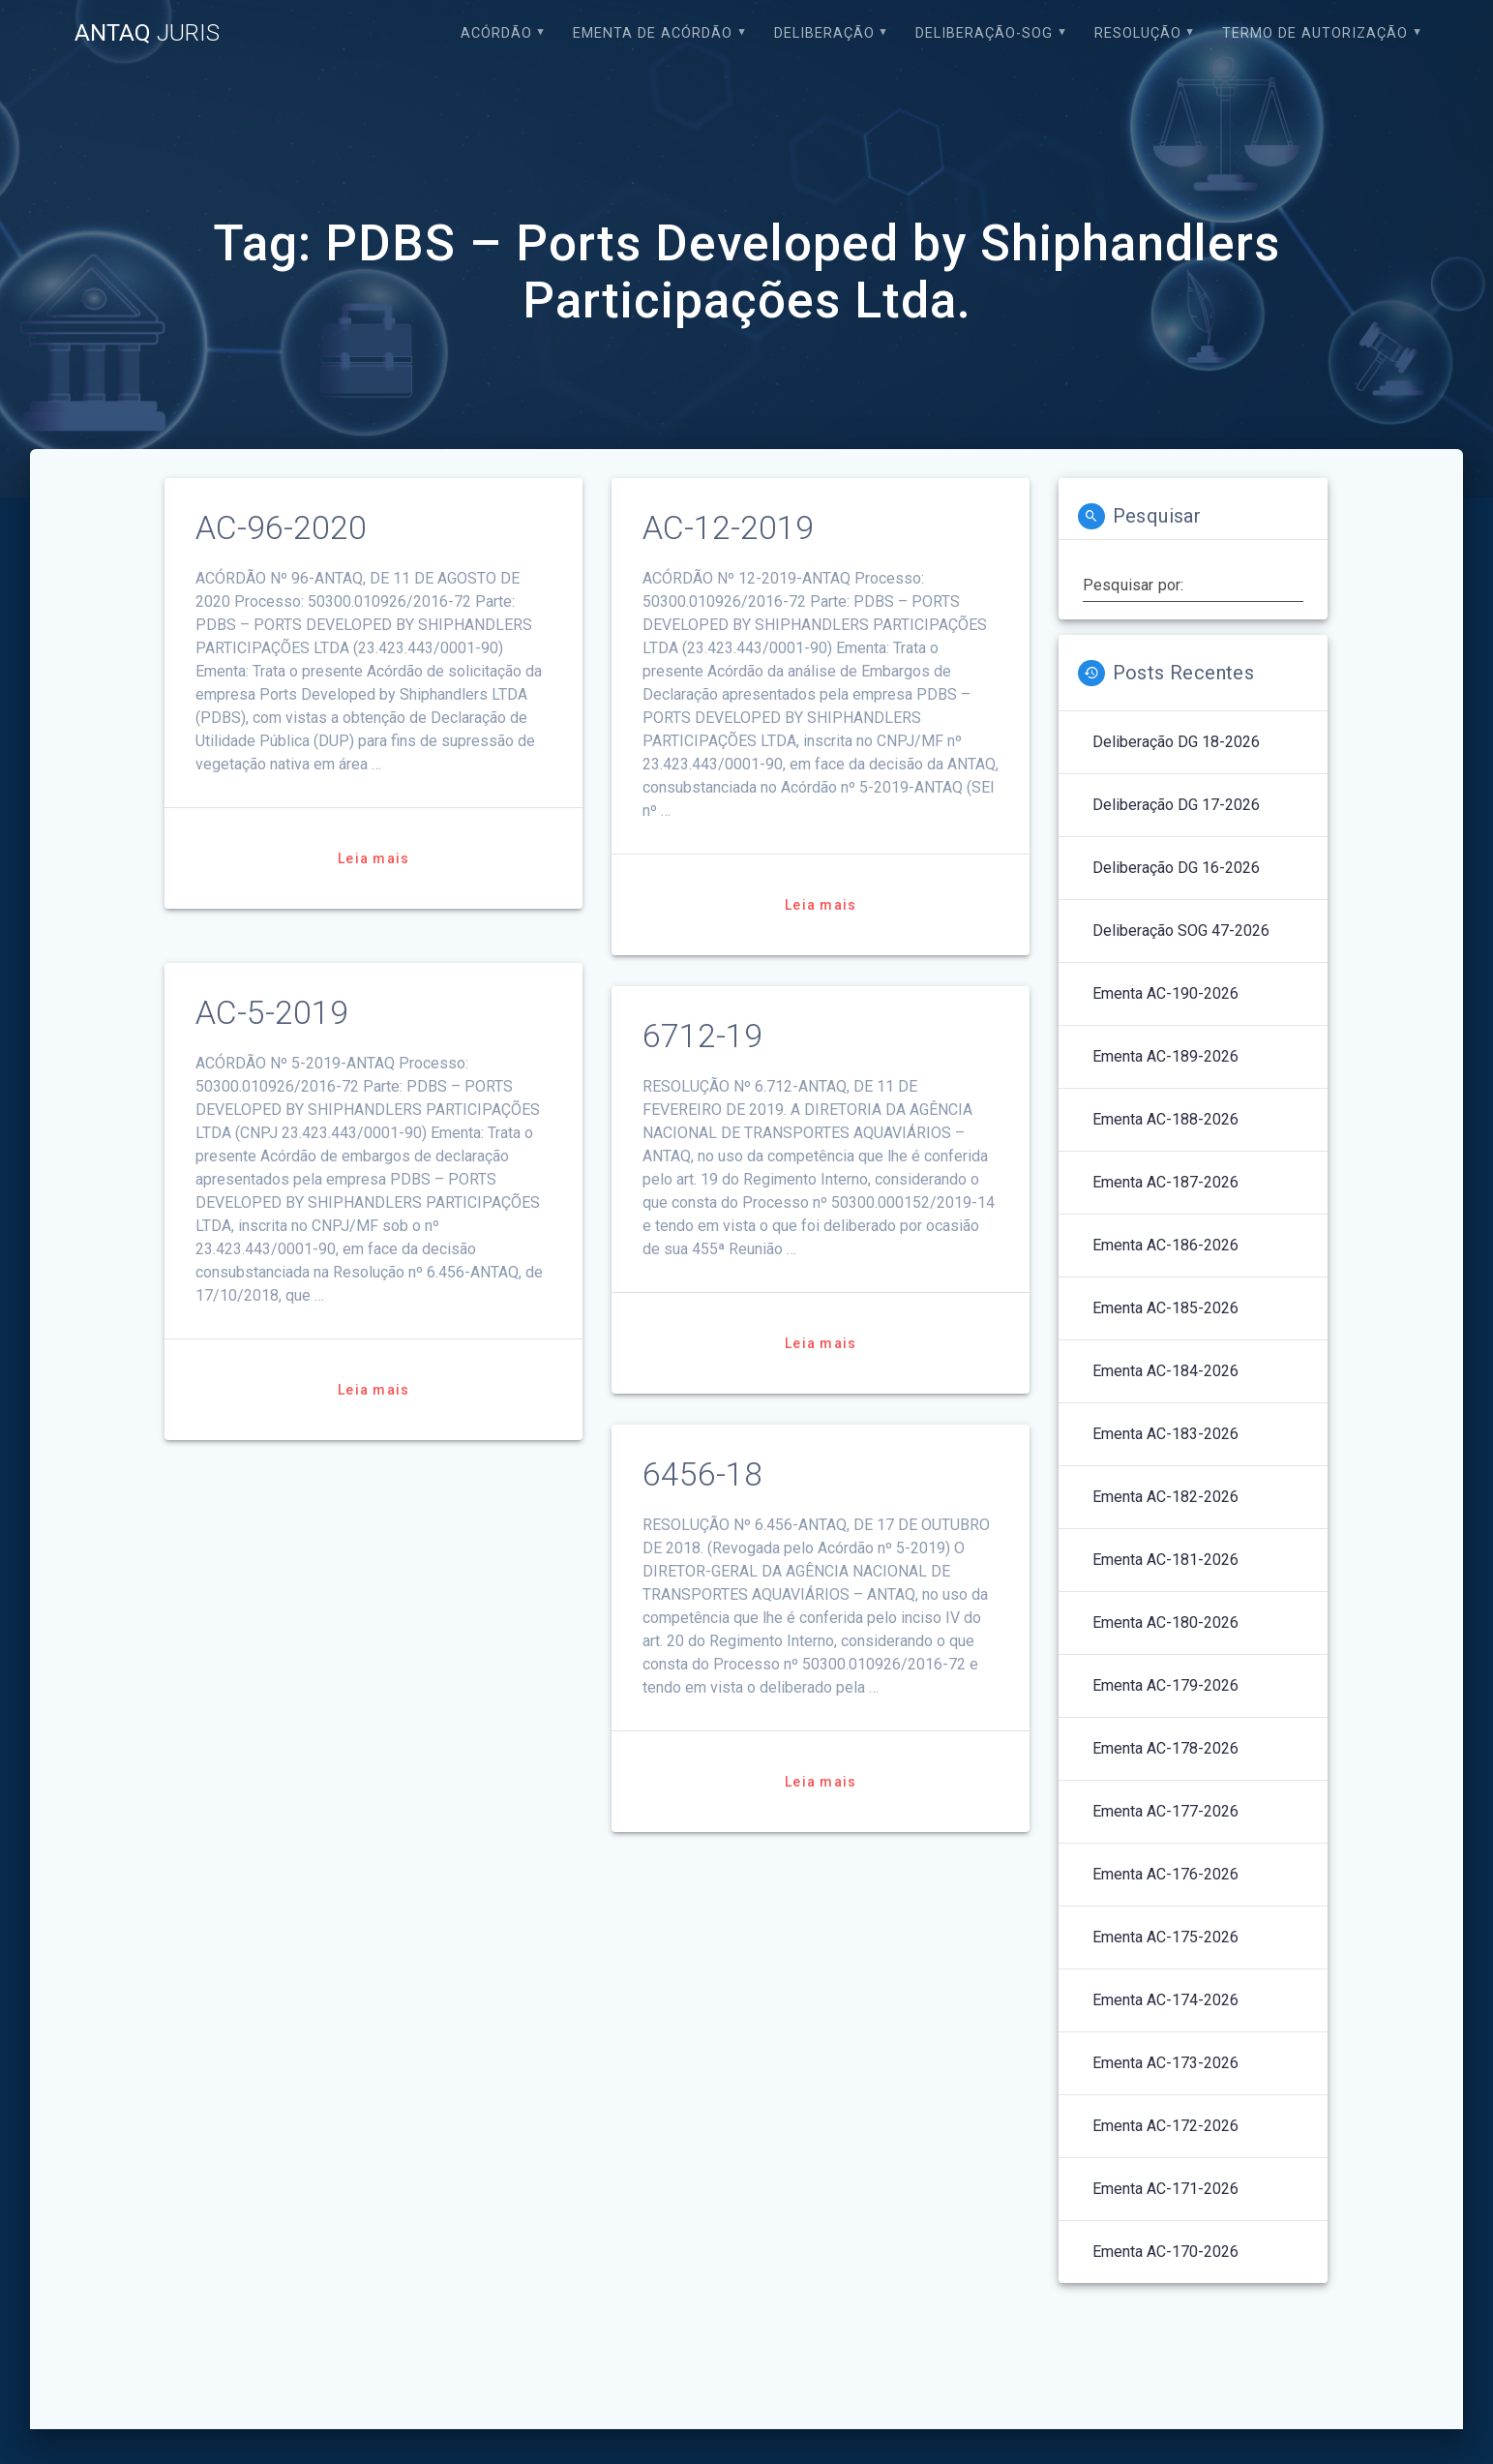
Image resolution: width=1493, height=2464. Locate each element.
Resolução (1137, 33)
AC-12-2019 (728, 528)
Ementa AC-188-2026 (1165, 1119)
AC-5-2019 (271, 1013)
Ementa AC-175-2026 (1165, 1937)
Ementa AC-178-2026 (1165, 1748)
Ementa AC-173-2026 (1165, 2063)
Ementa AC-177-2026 (1165, 1811)
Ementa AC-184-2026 (1165, 1371)
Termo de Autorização (1315, 33)
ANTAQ (147, 33)
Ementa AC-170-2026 (1165, 2251)
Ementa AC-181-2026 (1165, 1559)
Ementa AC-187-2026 (1165, 1182)
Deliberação (824, 33)
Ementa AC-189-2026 (1165, 1056)
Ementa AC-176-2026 (1165, 1874)
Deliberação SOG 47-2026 (1180, 930)
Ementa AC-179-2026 (1165, 1685)
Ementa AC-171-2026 (1165, 2188)
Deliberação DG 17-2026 (1176, 805)
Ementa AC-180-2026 (1165, 1622)
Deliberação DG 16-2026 (1176, 867)
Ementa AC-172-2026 (1165, 2126)
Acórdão (496, 33)
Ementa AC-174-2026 (1165, 2000)
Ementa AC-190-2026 (1165, 993)
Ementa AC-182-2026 (1165, 1496)
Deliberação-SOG (984, 33)
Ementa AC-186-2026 (1165, 1245)
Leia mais (373, 858)
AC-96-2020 (281, 528)
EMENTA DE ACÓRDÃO (652, 33)
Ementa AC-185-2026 (1165, 1308)
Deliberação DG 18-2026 (1176, 742)
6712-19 (702, 1036)
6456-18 (702, 1474)
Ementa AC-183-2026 (1165, 1434)
